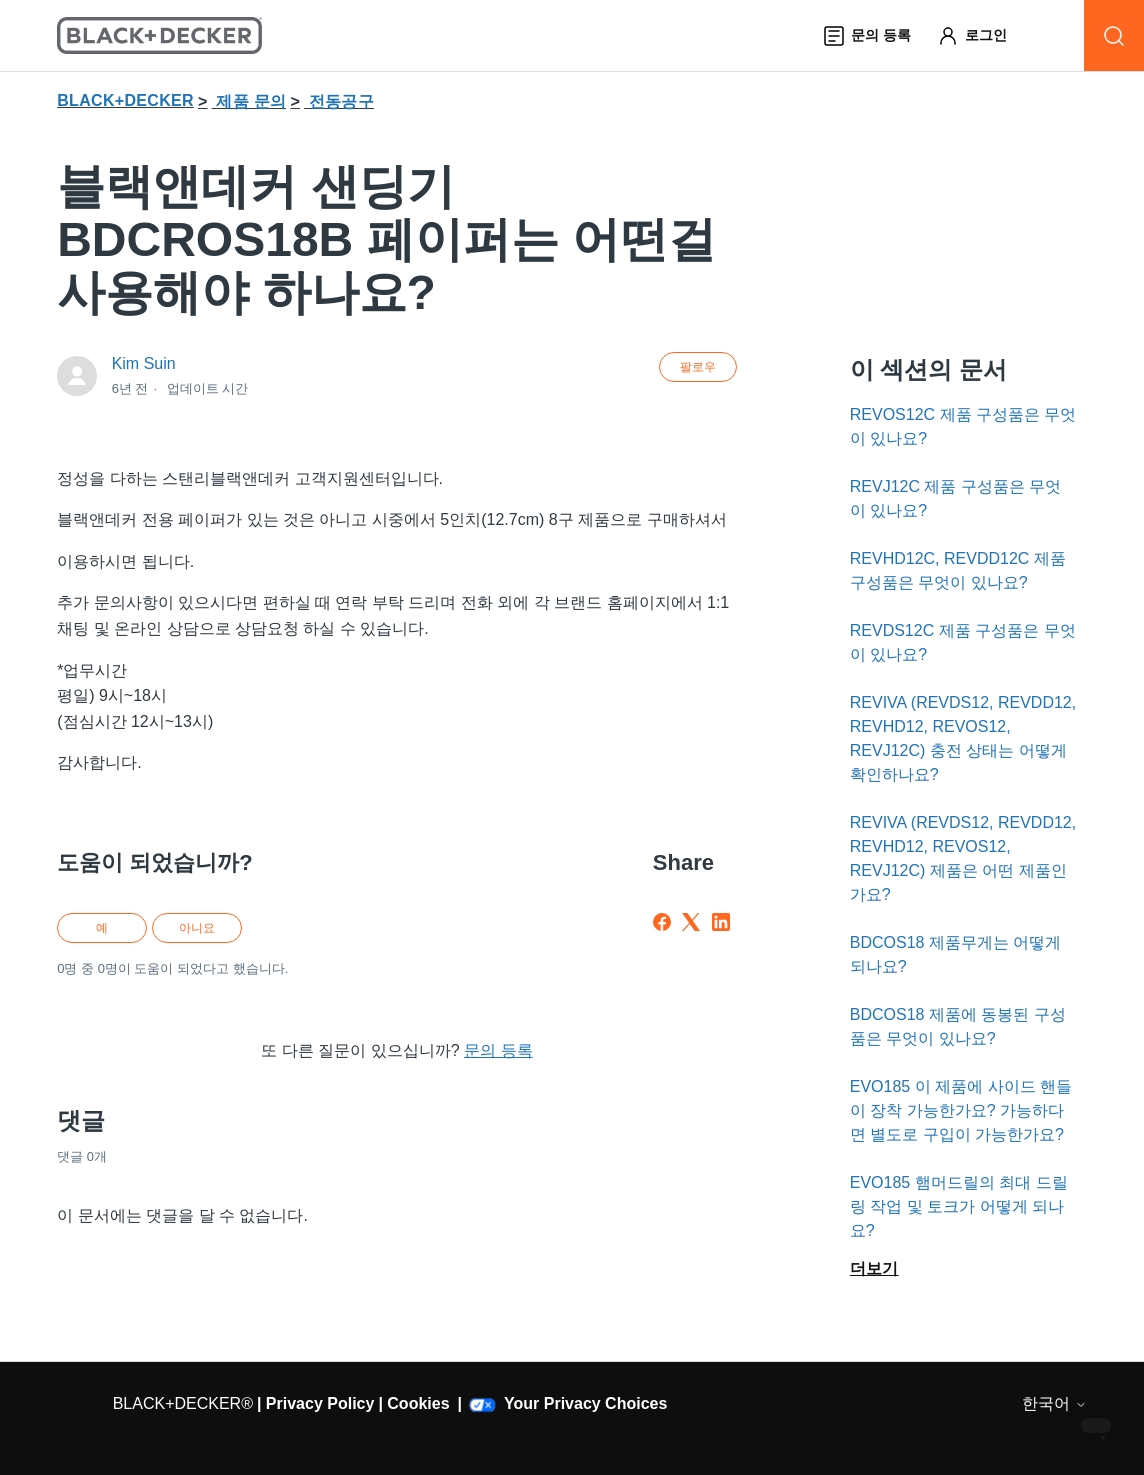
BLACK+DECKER (125, 100)
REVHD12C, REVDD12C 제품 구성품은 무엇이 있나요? (958, 570)
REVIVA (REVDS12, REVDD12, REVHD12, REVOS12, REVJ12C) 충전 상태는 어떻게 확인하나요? (963, 738)
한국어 (1054, 1403)
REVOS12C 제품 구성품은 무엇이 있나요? (963, 426)
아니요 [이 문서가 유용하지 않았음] (197, 928)
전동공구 (341, 101)
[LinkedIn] (721, 922)
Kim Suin (144, 363)
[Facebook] (662, 922)
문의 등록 (498, 1050)
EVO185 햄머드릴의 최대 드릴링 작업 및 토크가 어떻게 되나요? (959, 1206)
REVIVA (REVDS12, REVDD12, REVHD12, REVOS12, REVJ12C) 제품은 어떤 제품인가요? (963, 858)
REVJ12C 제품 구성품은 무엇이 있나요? (956, 498)
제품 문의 (251, 101)
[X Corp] (691, 922)
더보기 (874, 1268)
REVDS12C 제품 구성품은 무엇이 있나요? (963, 642)
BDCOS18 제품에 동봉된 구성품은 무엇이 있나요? (958, 1026)
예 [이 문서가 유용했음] (102, 928)
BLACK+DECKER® (183, 1403)
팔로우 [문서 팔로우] (698, 367)
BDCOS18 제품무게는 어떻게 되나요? (956, 954)
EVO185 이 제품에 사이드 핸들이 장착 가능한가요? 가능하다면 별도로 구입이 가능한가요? (961, 1110)
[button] (981, 35)
